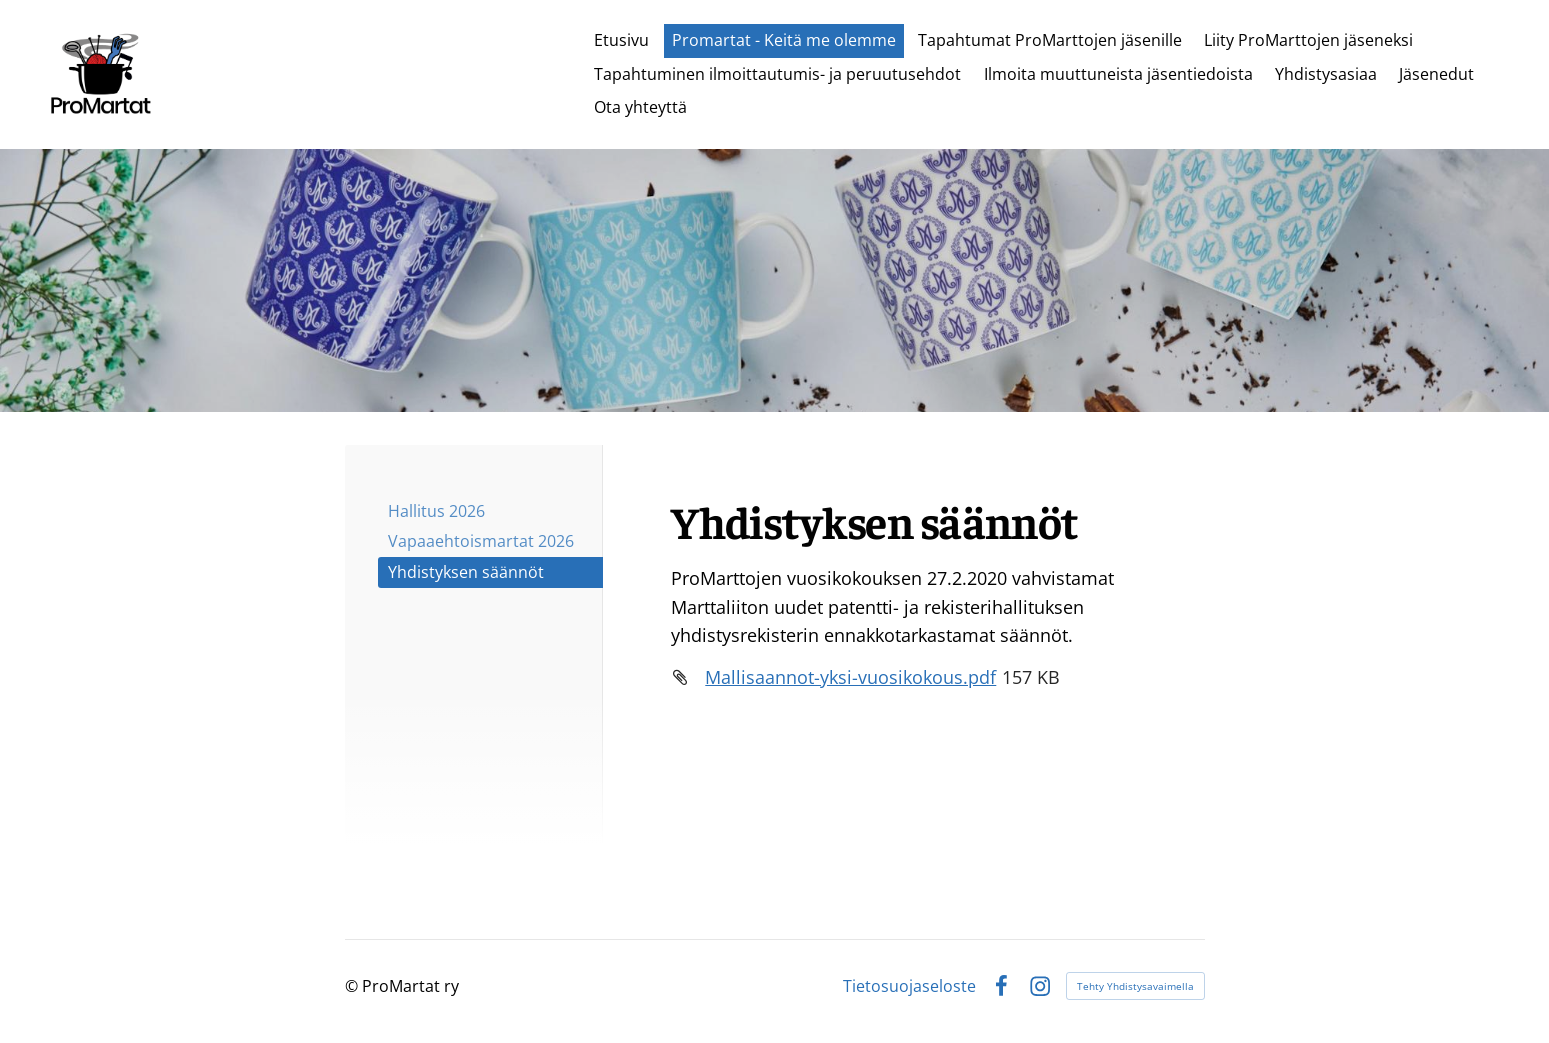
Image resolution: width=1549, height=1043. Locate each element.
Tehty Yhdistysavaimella (1135, 986)
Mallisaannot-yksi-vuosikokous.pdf (850, 677)
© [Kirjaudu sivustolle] (353, 986)
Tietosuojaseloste (909, 986)
